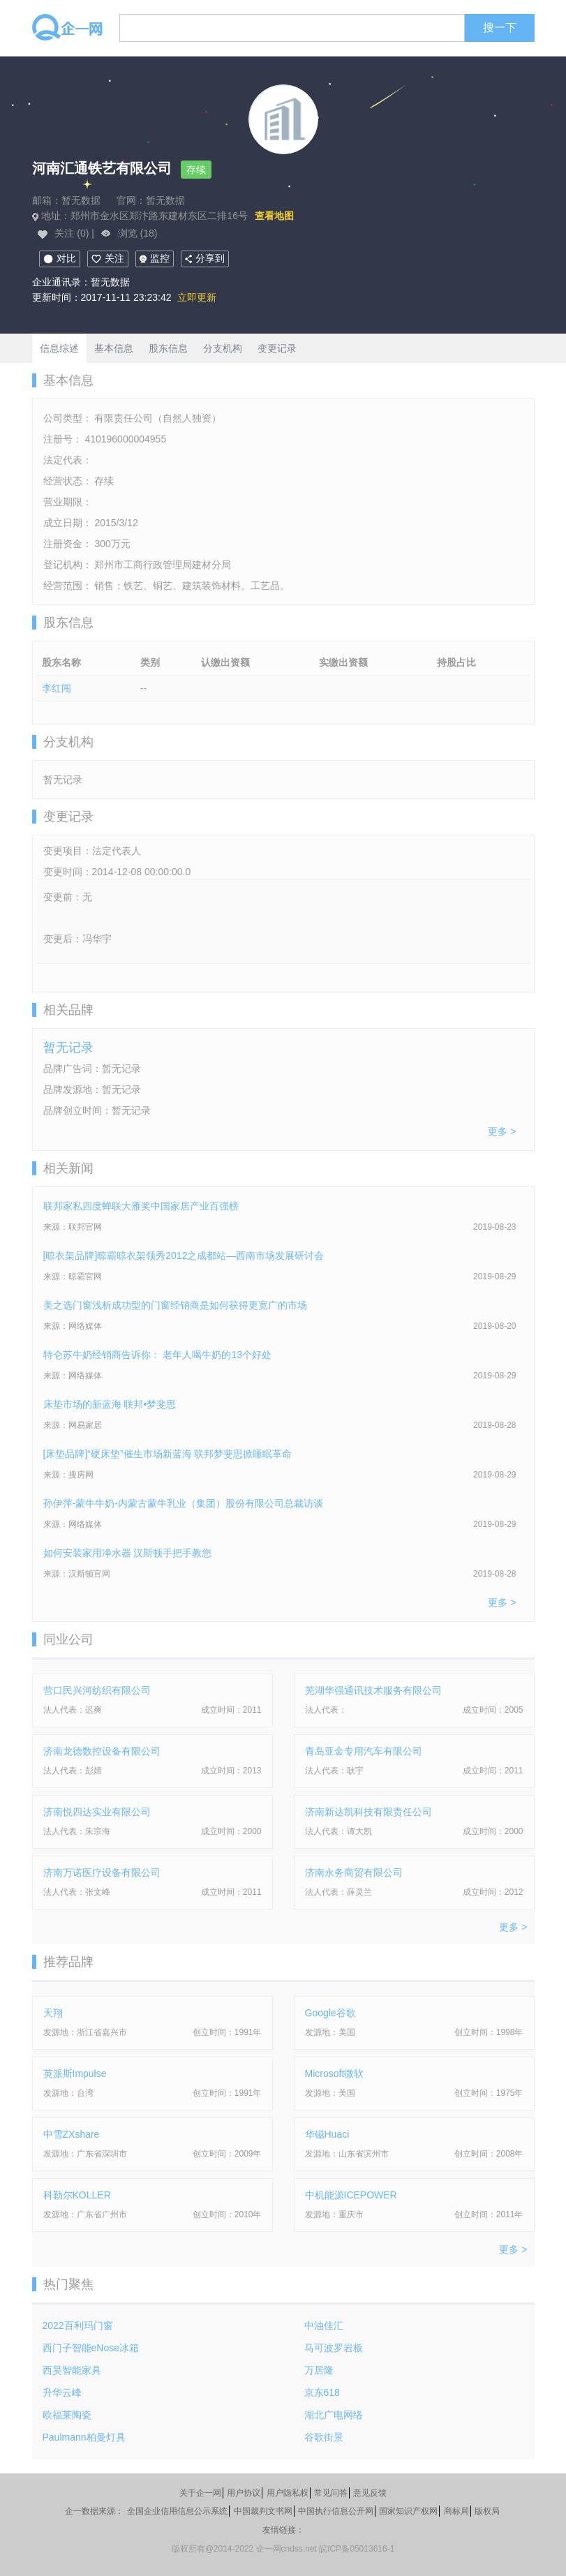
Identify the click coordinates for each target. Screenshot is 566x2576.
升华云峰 (62, 2392)
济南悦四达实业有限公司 (97, 1811)
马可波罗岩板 (333, 2347)
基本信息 (113, 348)
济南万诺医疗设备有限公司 (102, 1872)
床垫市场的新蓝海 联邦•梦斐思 (110, 1404)
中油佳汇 (323, 2325)
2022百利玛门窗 (78, 2325)
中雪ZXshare (71, 2134)
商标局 (456, 2511)
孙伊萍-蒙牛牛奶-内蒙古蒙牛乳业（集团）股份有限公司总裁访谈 (183, 1503)
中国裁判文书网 (263, 2511)
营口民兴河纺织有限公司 (97, 1690)
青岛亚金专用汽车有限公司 (363, 1751)
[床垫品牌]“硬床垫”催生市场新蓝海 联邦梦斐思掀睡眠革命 (167, 1453)
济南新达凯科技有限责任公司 (368, 1811)
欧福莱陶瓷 (67, 2414)
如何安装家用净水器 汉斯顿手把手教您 (127, 1552)
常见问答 (331, 2493)
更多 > (502, 1131)
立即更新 (196, 297)
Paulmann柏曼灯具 (84, 2437)
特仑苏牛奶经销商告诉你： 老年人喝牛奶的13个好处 (157, 1354)
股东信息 (168, 348)
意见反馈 (370, 2493)
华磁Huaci (327, 2134)
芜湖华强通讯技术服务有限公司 (373, 1690)
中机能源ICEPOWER (351, 2195)
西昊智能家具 (72, 2370)
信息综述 (59, 348)
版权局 (487, 2511)
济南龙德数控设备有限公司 (102, 1751)
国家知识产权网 (408, 2511)
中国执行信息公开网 (335, 2511)
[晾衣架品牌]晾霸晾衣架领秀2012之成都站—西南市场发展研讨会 (184, 1255)
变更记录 (277, 348)
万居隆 (319, 2370)
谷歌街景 (323, 2437)
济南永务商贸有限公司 (354, 1872)
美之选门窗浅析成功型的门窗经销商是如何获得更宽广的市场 (175, 1305)
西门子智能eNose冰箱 (91, 2347)
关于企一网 (200, 2493)
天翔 (53, 2012)
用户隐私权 (287, 2493)
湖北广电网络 (333, 2414)
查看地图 (274, 215)
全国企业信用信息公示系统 (177, 2511)
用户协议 (243, 2493)
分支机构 (222, 348)
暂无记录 (68, 1048)
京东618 (322, 2392)
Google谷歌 (330, 2012)
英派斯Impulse (75, 2073)
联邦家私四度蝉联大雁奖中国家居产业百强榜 (141, 1206)
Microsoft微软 (334, 2073)
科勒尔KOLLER (77, 2195)
